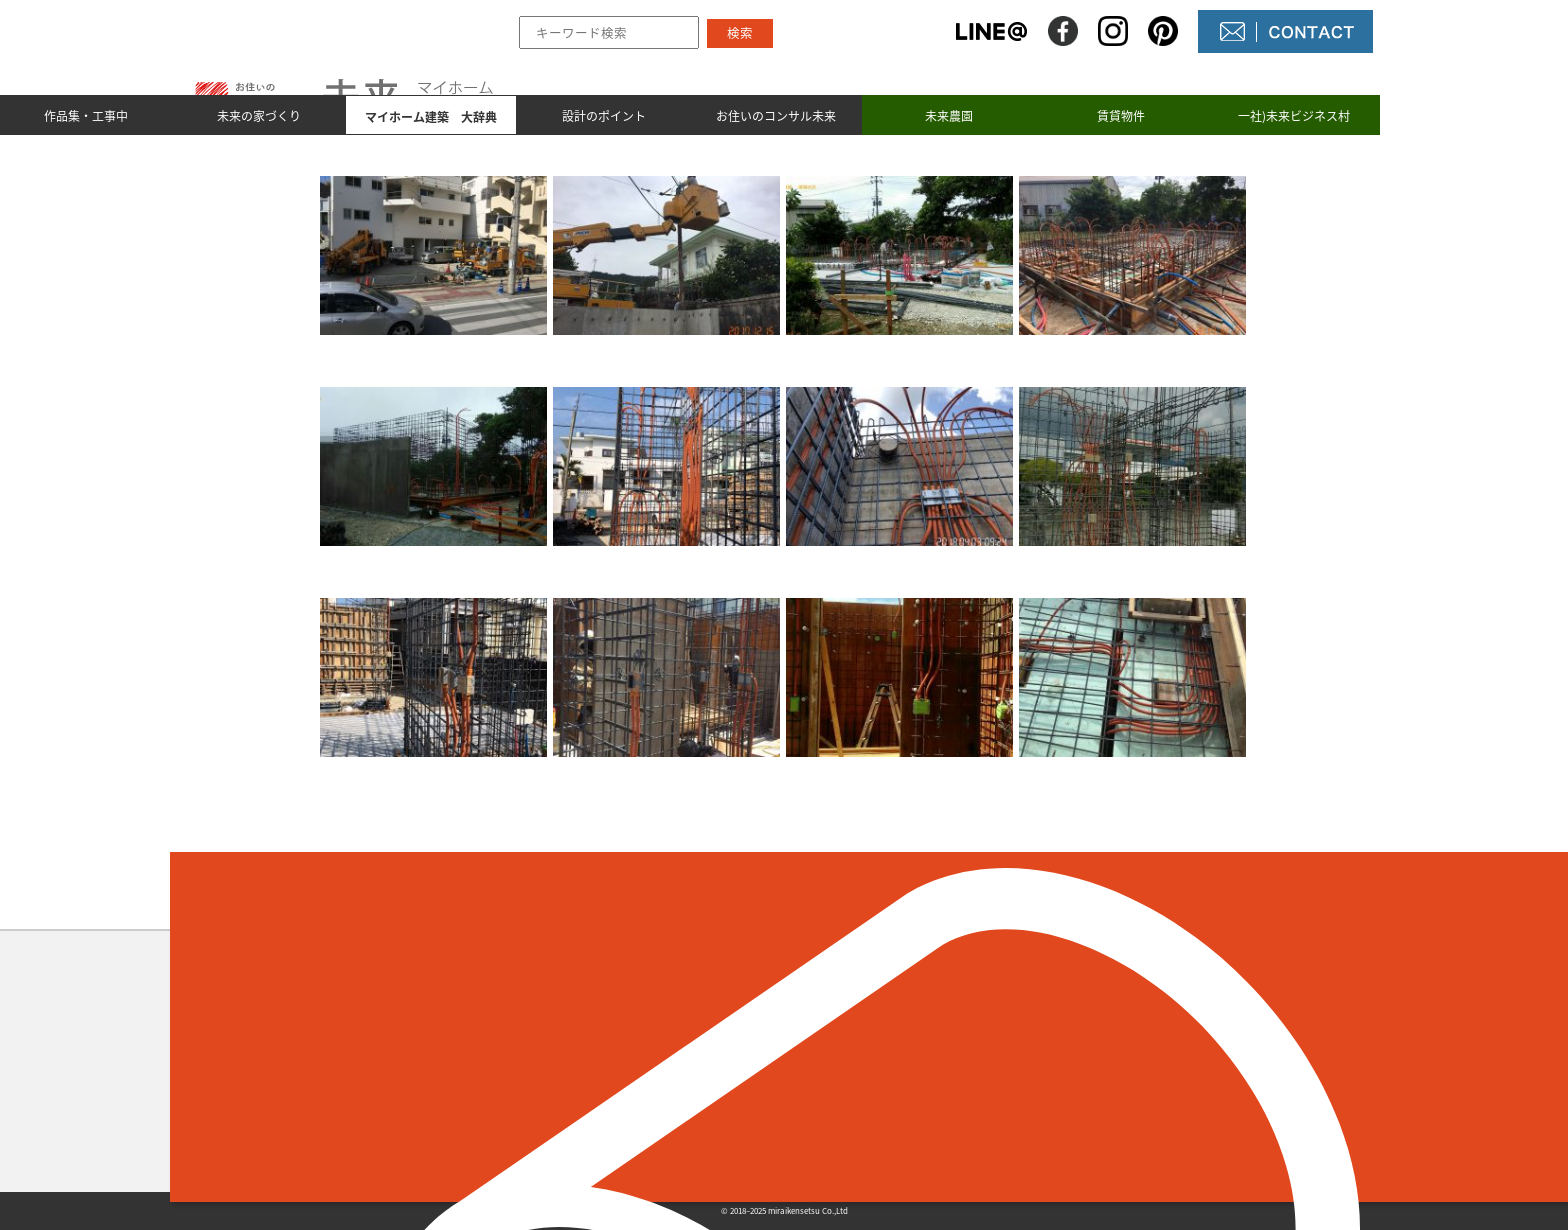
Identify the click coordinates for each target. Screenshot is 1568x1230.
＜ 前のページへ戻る (389, 898)
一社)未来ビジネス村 (1294, 116)
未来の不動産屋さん (896, 1027)
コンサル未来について (904, 1095)
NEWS (846, 1061)
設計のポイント (604, 116)
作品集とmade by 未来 (667, 1027)
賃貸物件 (1121, 116)
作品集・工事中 (86, 116)
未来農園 (949, 116)
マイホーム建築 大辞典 (673, 1095)
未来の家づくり (259, 116)
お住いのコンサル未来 (776, 116)
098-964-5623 (390, 1084)
